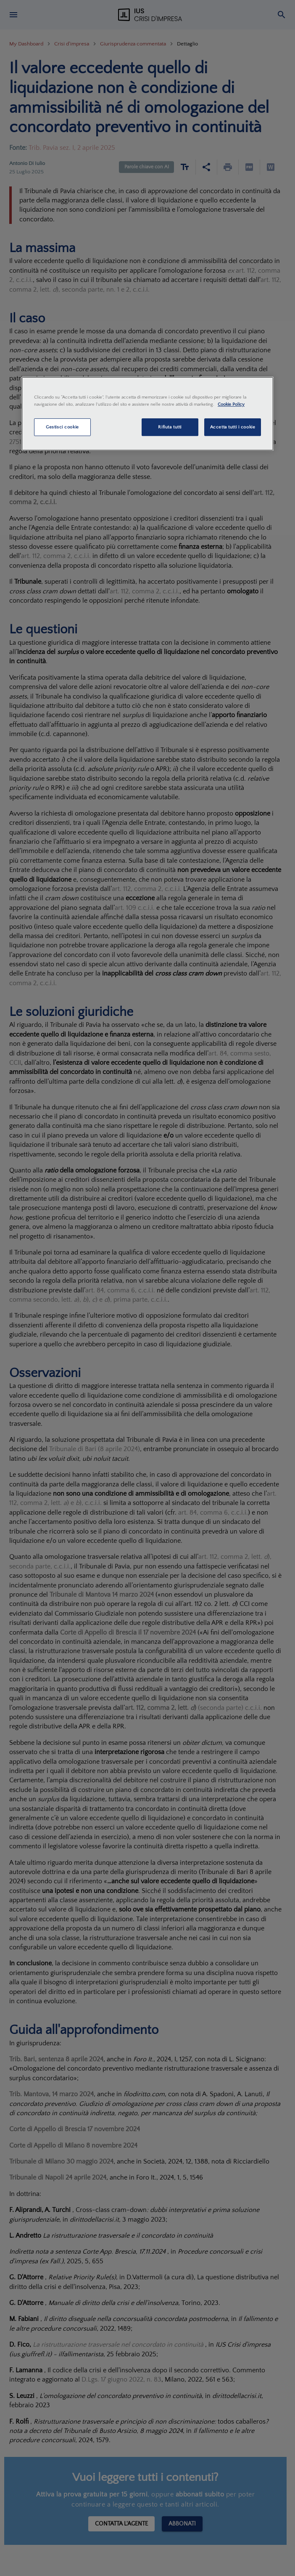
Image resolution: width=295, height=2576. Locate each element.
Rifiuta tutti (169, 427)
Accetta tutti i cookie (232, 427)
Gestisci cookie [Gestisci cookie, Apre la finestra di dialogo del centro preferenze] (62, 427)
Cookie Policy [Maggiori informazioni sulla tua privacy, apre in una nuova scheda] (231, 404)
